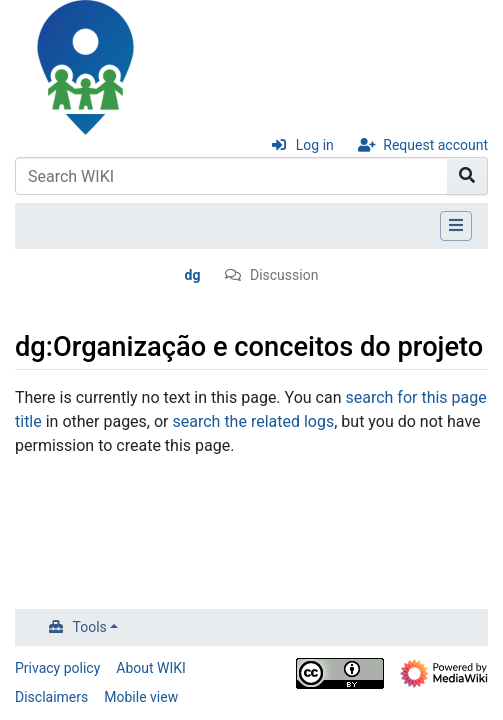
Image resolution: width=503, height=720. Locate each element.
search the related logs (254, 421)
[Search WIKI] (231, 176)
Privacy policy (57, 668)
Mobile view (141, 697)
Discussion (284, 275)
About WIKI (151, 668)
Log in (315, 145)
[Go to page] (467, 176)
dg (193, 275)
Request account (435, 145)
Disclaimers (51, 697)
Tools (90, 627)
